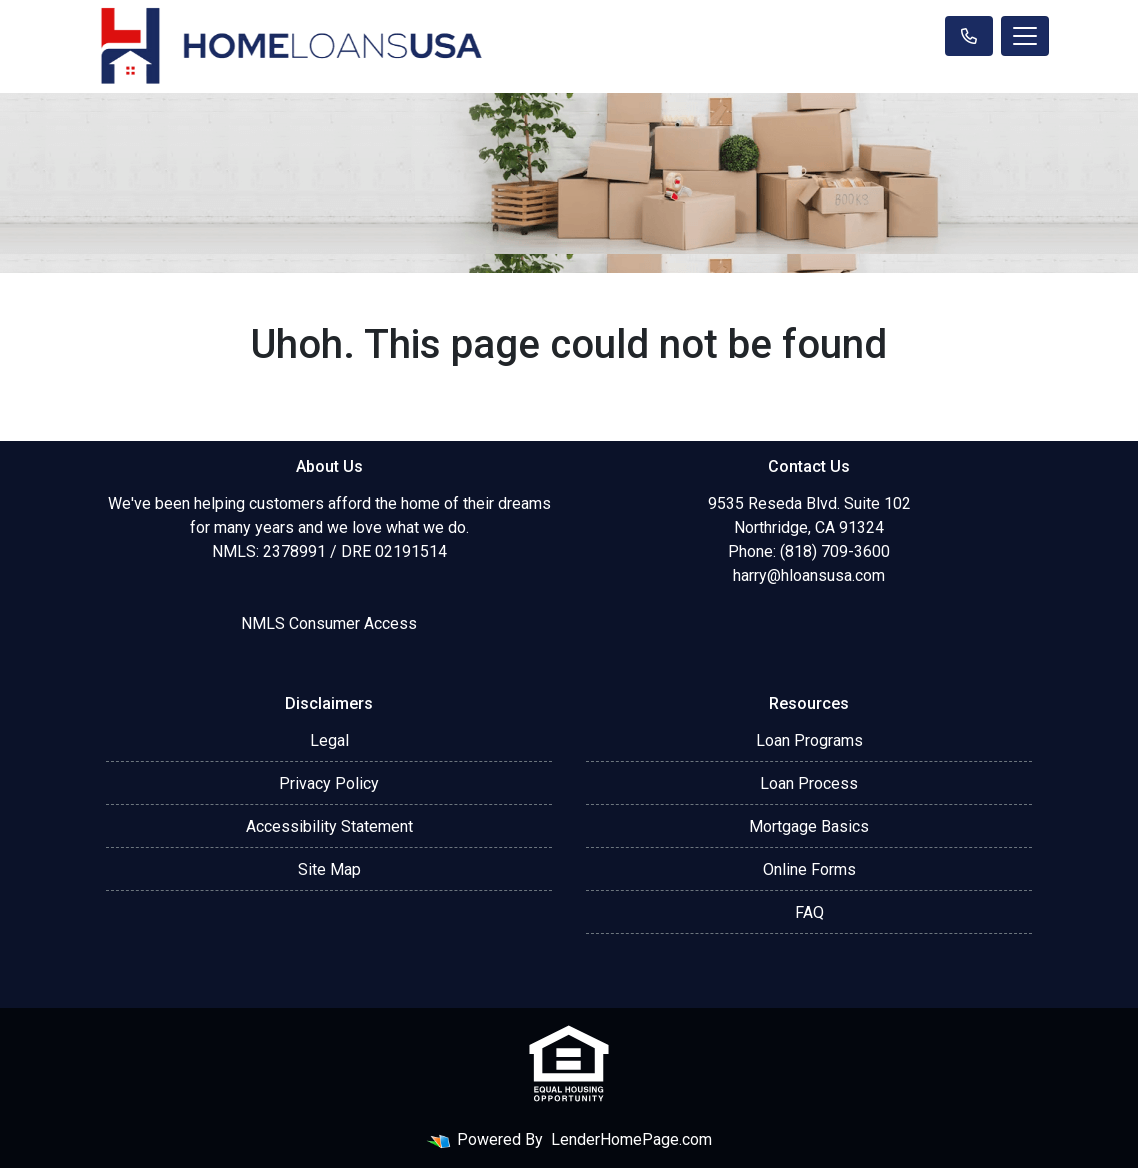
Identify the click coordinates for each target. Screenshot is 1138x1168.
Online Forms (809, 869)
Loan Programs (809, 740)
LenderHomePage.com (631, 1139)
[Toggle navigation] (1025, 36)
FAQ (809, 912)
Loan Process (809, 783)
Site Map (329, 869)
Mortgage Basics (809, 826)
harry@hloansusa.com (809, 575)
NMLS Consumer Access (329, 623)
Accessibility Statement (329, 826)
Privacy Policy (329, 783)
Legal (329, 740)
